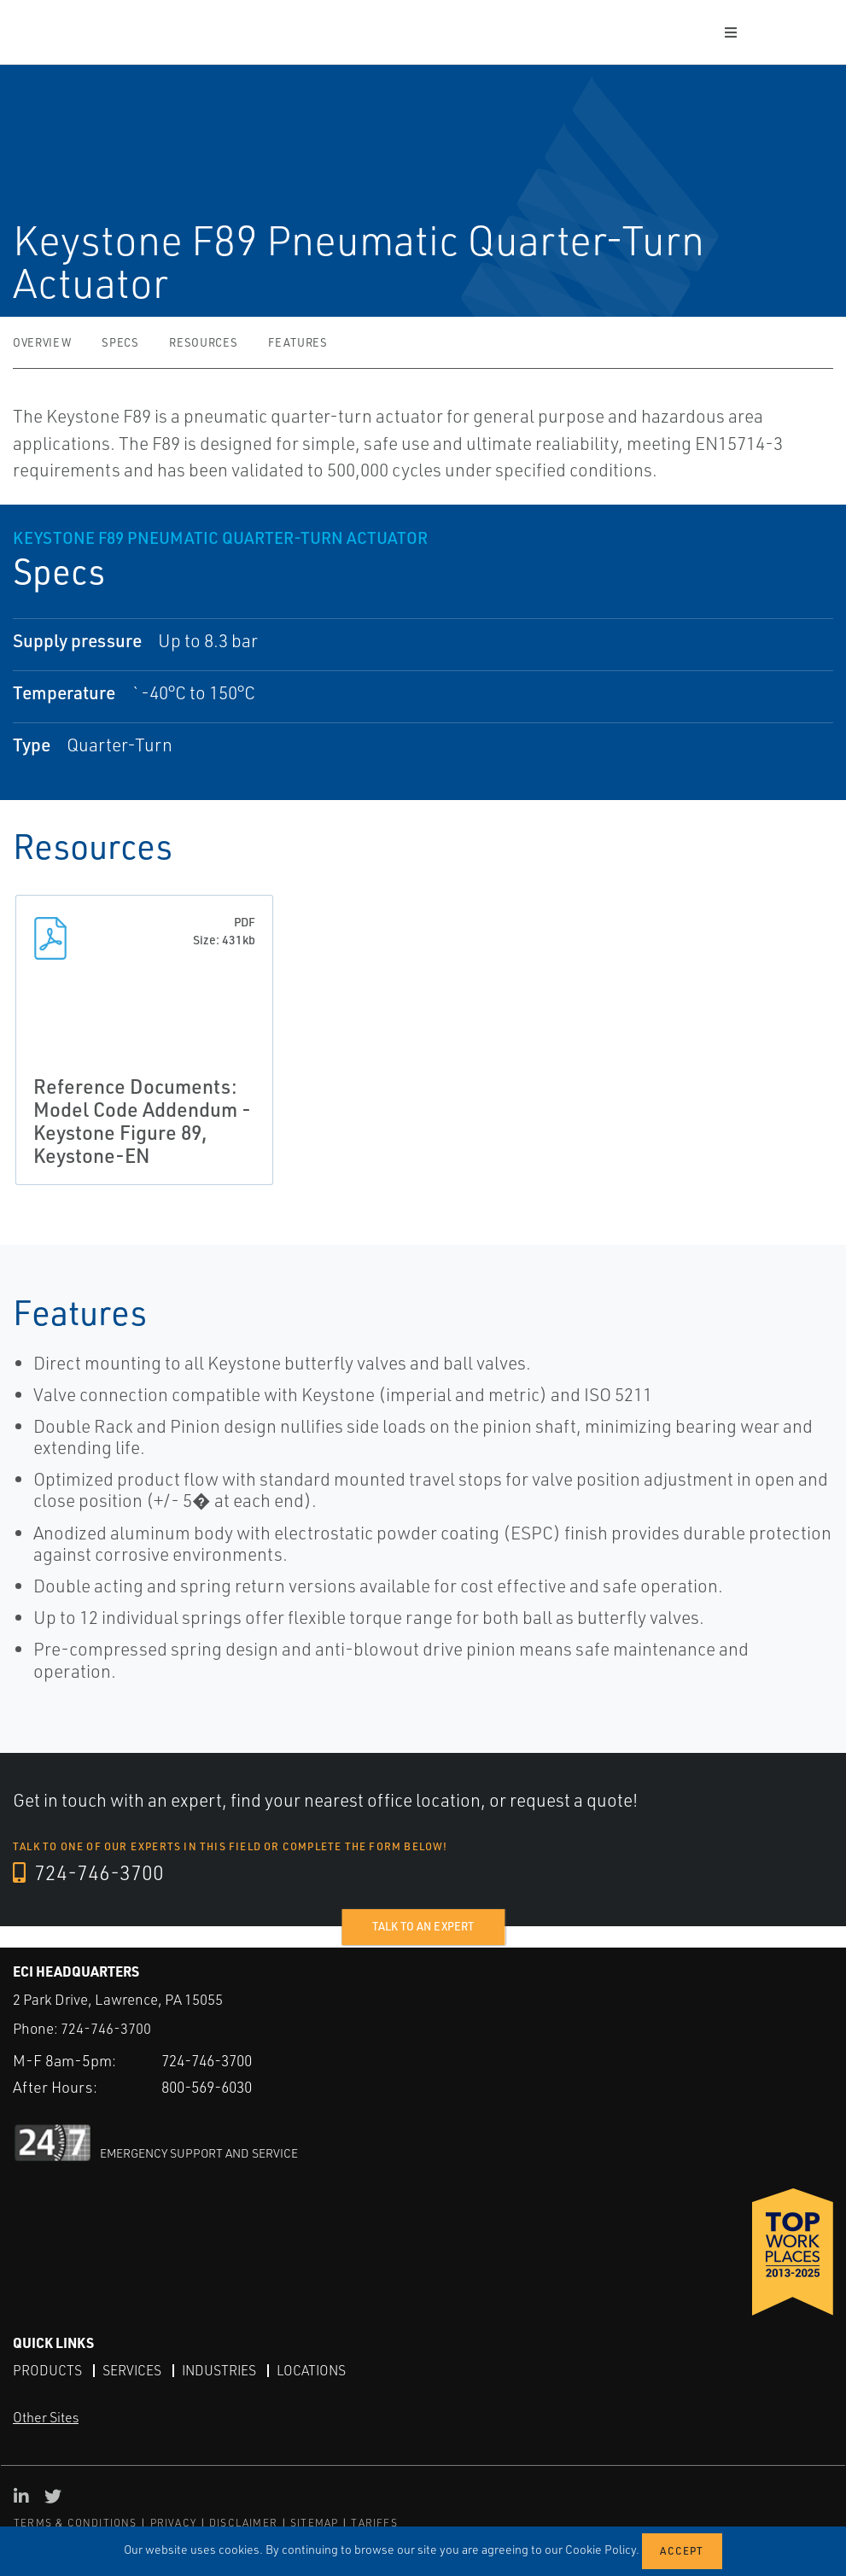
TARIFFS (374, 2522)
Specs (120, 342)
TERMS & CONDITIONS (75, 2522)
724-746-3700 (89, 1873)
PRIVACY (173, 2522)
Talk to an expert (423, 1926)
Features (297, 342)
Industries (221, 2369)
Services (132, 2369)
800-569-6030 (211, 2086)
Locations (315, 2369)
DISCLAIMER (243, 2522)
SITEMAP (314, 2522)
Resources (203, 342)
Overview (42, 342)
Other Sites (46, 2417)
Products (47, 2369)
